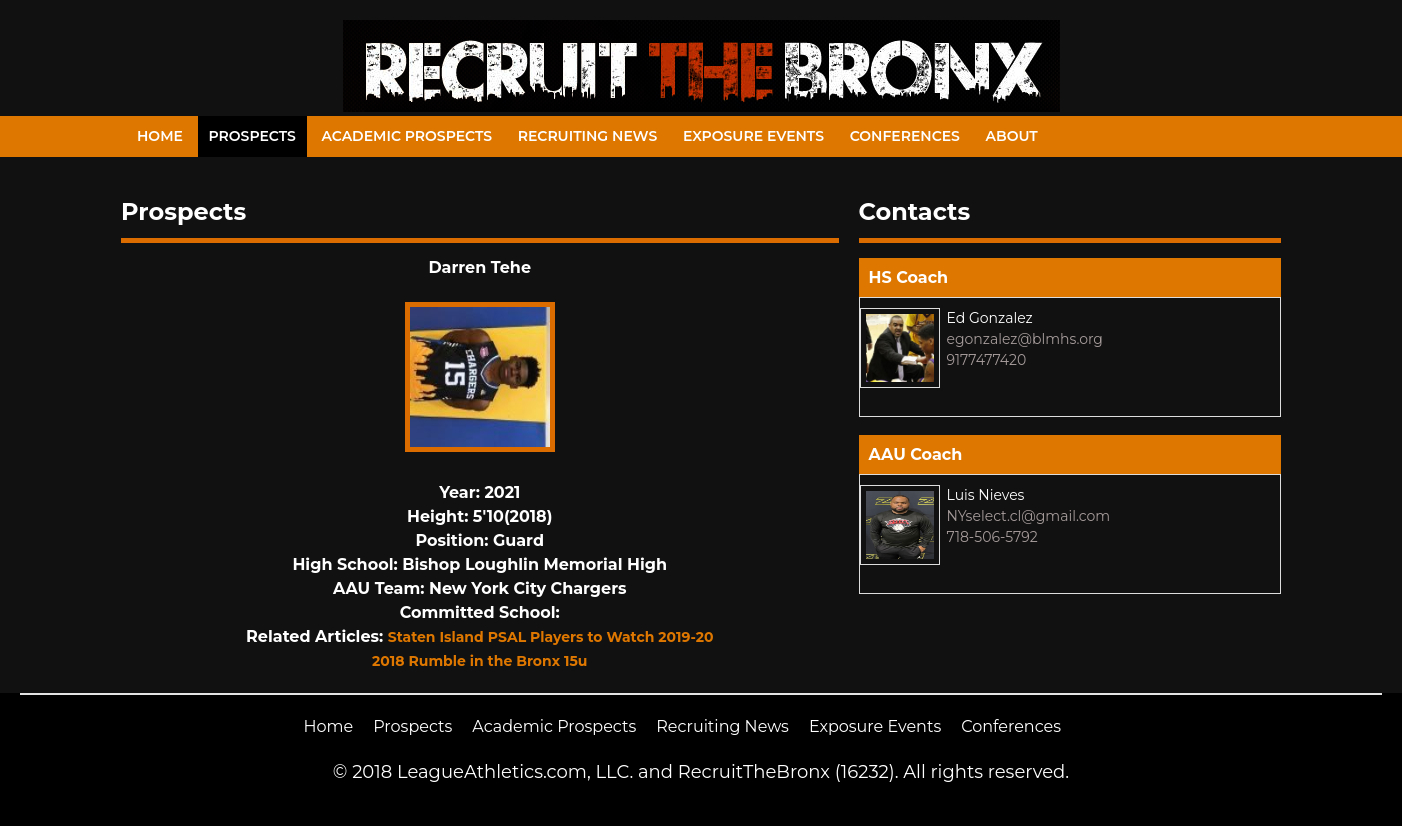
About (1012, 136)
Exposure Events (753, 136)
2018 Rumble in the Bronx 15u (479, 661)
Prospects (252, 136)
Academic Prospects (406, 136)
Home (160, 136)
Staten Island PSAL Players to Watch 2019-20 (551, 637)
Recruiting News (588, 136)
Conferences (905, 136)
